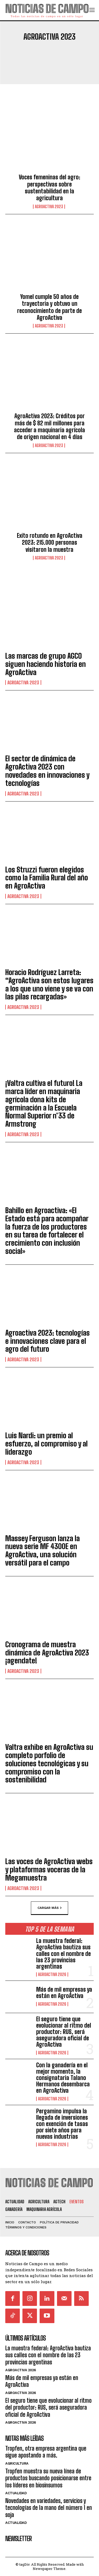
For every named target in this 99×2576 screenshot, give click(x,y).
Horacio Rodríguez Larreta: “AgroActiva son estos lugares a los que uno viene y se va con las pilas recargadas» (49, 984)
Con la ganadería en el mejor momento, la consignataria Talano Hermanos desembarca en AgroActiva (63, 2077)
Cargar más (49, 1908)
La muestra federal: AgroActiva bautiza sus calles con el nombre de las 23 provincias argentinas (63, 1953)
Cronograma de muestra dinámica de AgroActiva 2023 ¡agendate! (47, 1652)
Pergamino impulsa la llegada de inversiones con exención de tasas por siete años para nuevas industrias (62, 2124)
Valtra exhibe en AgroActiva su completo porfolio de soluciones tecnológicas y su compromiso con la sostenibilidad (49, 1763)
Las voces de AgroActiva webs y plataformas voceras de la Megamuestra (49, 1869)
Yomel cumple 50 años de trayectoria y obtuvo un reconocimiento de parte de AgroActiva (49, 307)
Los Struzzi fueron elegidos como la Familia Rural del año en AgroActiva (46, 877)
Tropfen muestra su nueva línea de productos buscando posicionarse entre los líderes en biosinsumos (48, 2478)
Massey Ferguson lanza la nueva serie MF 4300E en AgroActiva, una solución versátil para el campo (42, 1550)
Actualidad (15, 2493)
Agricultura (17, 2463)
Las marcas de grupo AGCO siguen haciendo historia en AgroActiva (45, 664)
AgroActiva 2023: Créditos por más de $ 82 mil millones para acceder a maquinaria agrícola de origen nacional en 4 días (49, 426)
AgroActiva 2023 (49, 206)
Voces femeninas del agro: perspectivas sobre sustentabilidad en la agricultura (49, 188)
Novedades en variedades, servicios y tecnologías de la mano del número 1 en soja (48, 2507)
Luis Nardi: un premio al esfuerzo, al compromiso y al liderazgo (46, 1443)
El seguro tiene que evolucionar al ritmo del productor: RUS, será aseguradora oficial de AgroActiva (63, 2031)
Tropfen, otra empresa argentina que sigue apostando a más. (45, 2452)
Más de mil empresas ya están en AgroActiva (64, 1992)
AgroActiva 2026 (52, 1974)
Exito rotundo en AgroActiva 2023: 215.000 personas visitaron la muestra (49, 542)
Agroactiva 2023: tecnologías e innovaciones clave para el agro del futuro (47, 1341)
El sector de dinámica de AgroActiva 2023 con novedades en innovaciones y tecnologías (47, 770)
